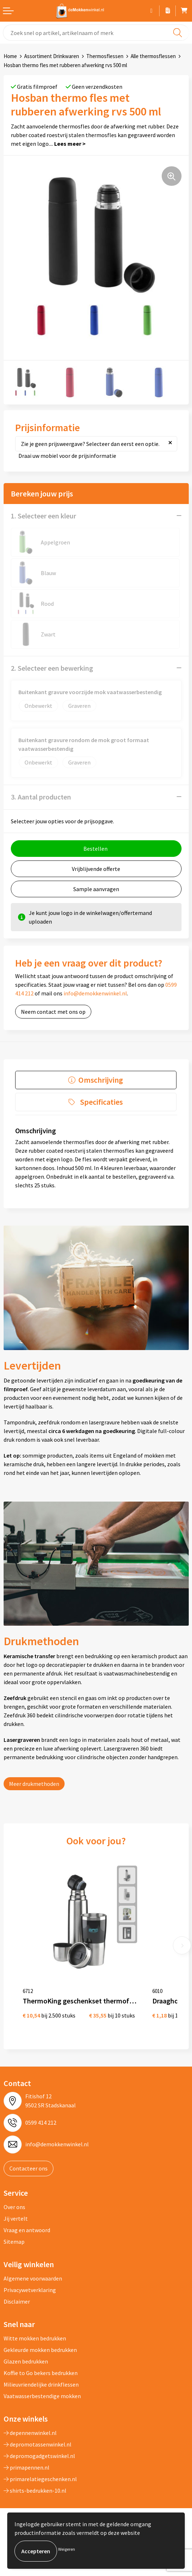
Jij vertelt (16, 2218)
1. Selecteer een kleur (43, 515)
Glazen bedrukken (26, 2361)
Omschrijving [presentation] (100, 1080)
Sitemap (14, 2241)
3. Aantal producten (41, 796)
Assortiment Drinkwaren (51, 56)
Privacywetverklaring (30, 2290)
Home (10, 56)
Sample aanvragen (96, 889)
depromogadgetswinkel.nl (39, 2455)
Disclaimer (17, 2301)
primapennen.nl (26, 2467)
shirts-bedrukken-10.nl (35, 2490)
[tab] (95, 1080)
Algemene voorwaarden (33, 2278)
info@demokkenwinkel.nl (95, 993)
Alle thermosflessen (153, 56)
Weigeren (66, 2549)
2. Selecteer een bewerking (52, 668)
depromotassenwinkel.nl (37, 2444)
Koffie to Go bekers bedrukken (41, 2372)
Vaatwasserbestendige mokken (42, 2396)
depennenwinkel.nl (30, 2432)
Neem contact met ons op (53, 1011)
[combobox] (96, 33)
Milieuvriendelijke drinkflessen (41, 2384)
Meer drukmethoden (34, 1783)
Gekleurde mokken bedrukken (40, 2349)
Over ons (14, 2207)
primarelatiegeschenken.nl (40, 2479)
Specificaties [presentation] (101, 1102)
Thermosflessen (104, 56)
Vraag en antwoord (27, 2230)
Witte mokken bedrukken (35, 2338)
